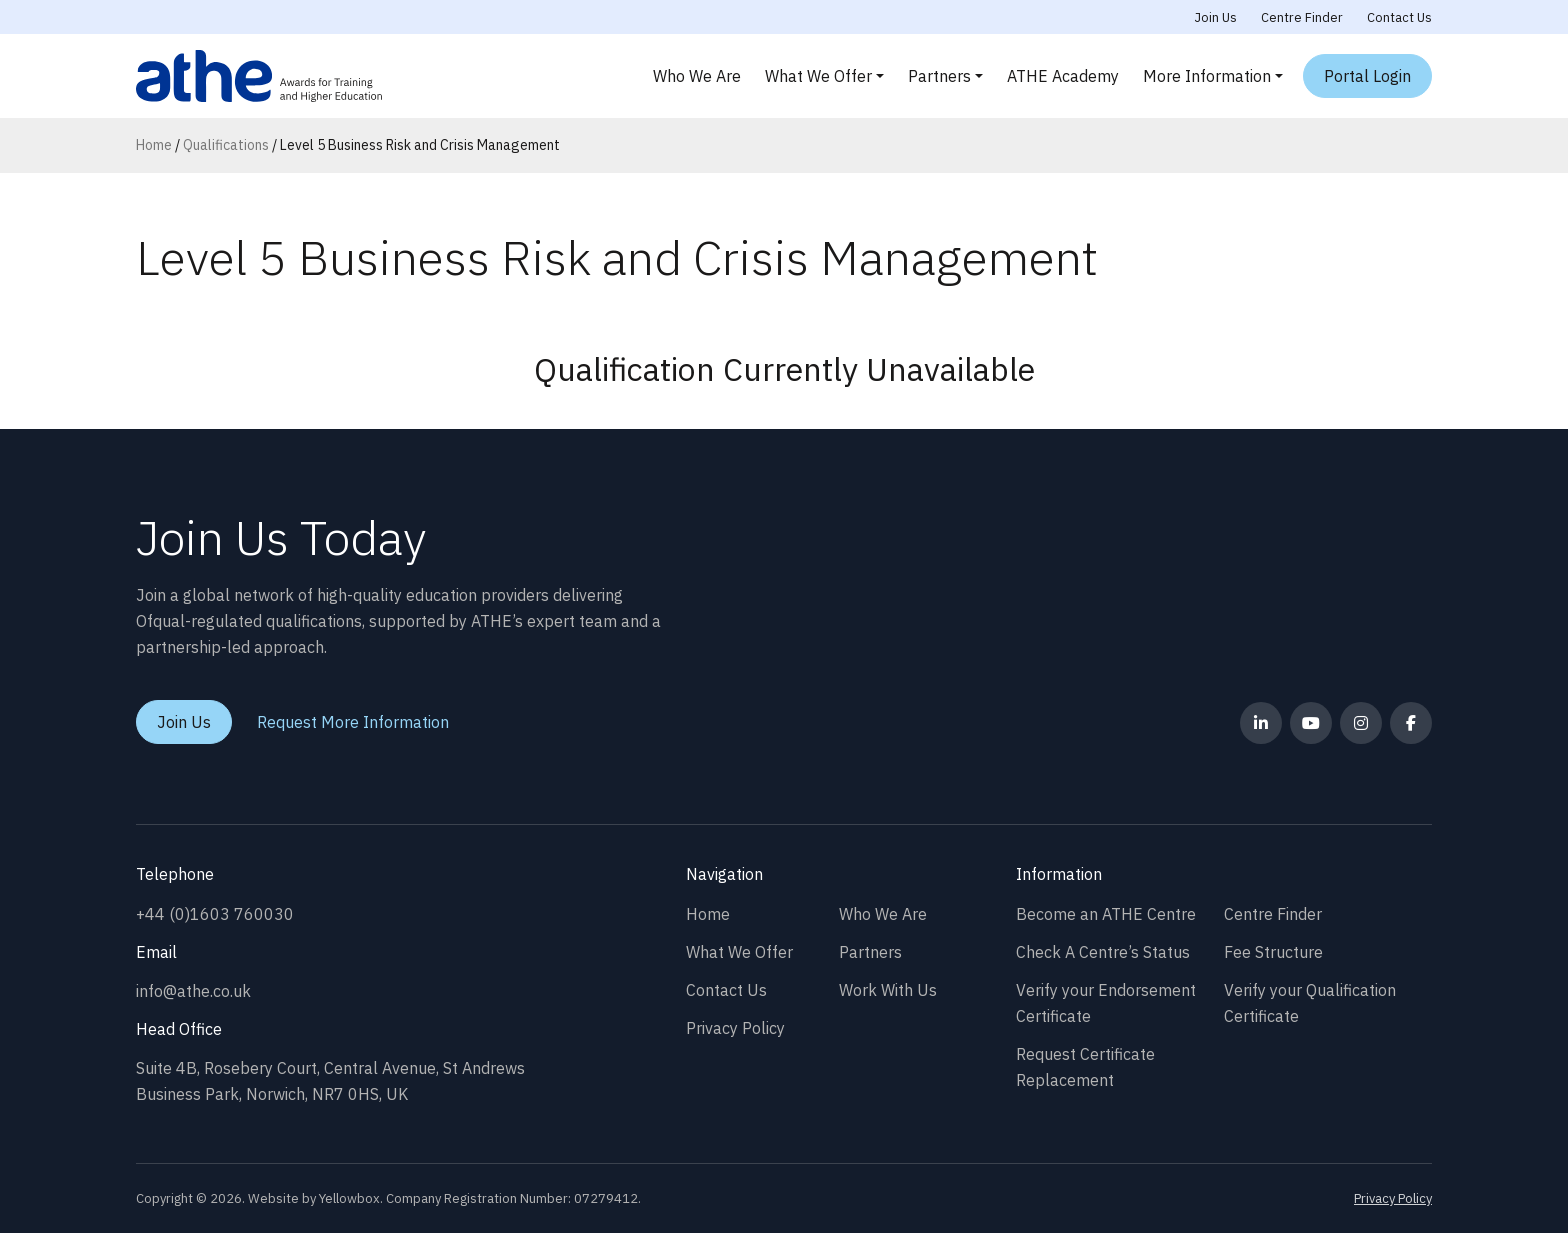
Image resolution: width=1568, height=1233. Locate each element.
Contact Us (1399, 17)
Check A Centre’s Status (1103, 952)
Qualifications (226, 145)
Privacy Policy (735, 1028)
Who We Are (697, 76)
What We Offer (818, 76)
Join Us (1216, 17)
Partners (939, 76)
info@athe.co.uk (193, 991)
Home (154, 145)
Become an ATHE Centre (1106, 914)
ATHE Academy (1063, 76)
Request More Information (353, 722)
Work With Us (888, 990)
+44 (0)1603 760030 (215, 914)
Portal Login (1367, 76)
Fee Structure (1273, 952)
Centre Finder (1302, 17)
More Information (1207, 76)
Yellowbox (349, 1198)
